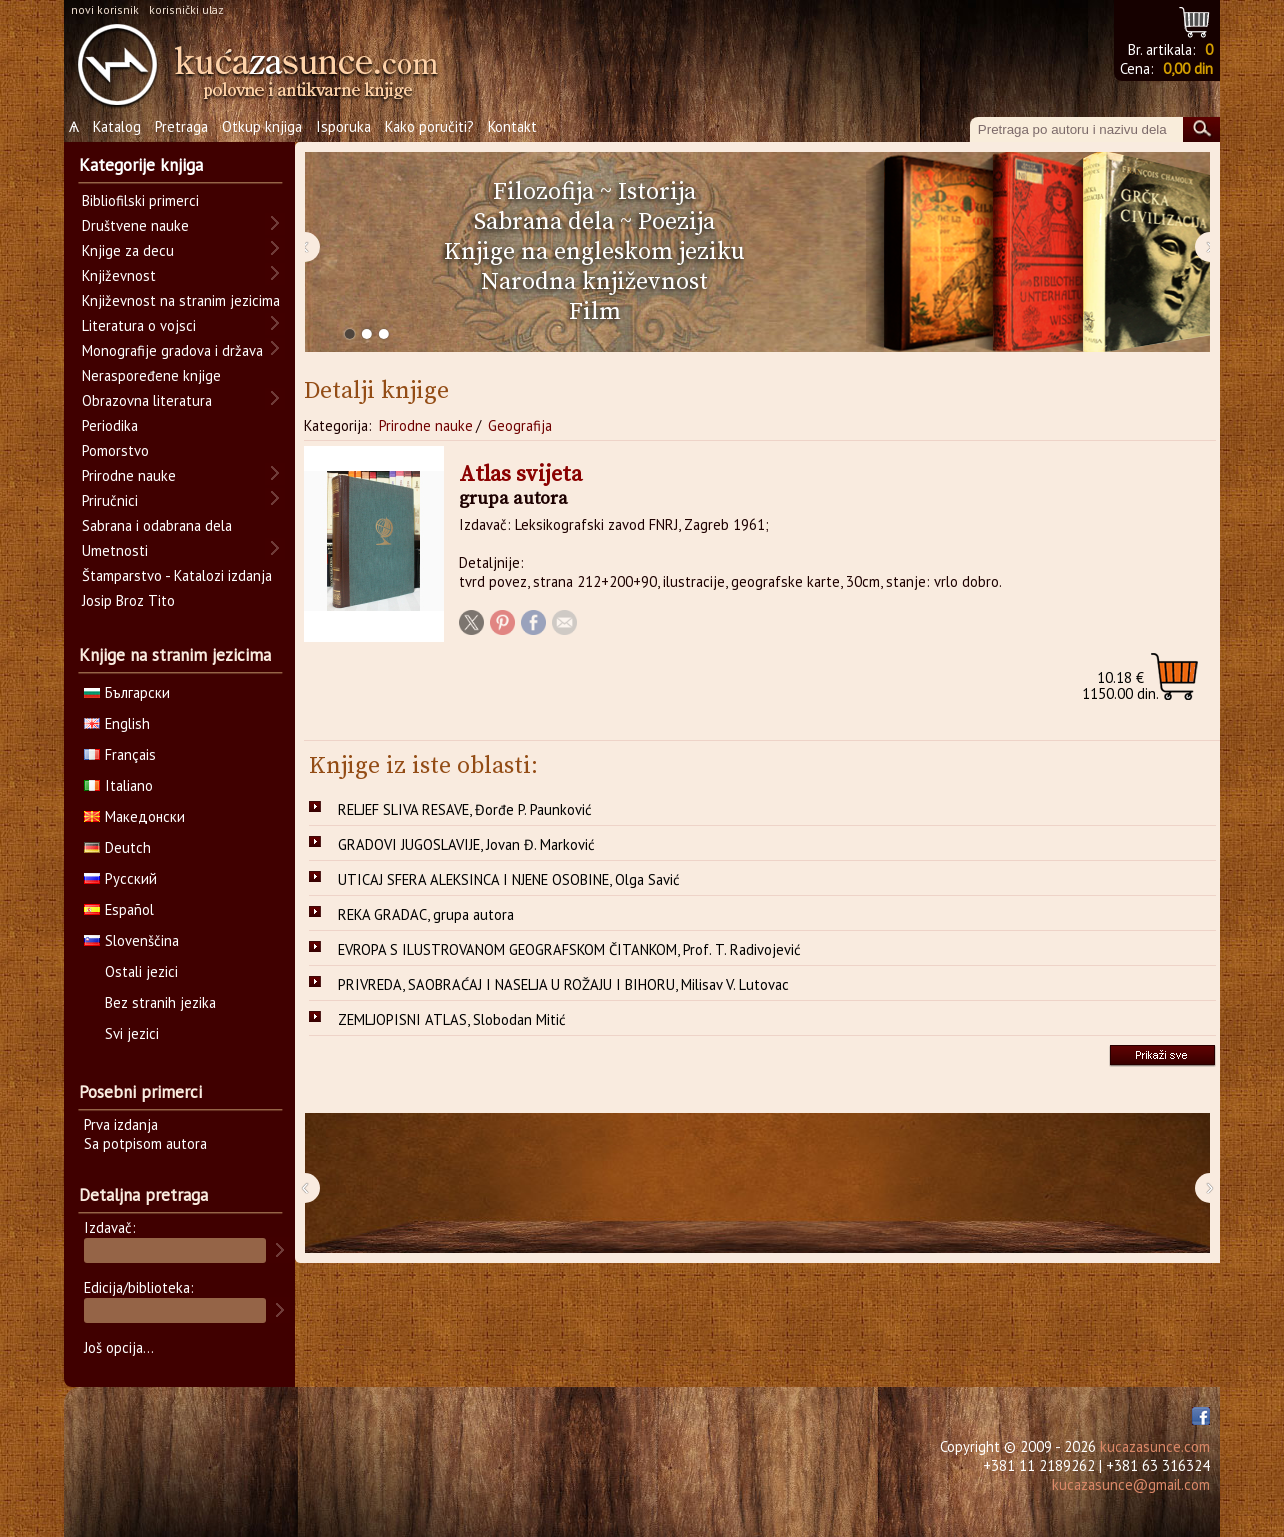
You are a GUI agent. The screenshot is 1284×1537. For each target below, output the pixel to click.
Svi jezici (132, 1033)
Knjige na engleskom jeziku (594, 252)
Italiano (118, 785)
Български (127, 692)
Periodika (110, 425)
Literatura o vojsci (139, 325)
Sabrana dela (544, 222)
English (117, 723)
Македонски (134, 816)
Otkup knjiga (262, 126)
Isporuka (343, 126)
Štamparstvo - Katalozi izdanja (177, 575)
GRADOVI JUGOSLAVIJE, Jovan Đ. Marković (466, 844)
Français (120, 754)
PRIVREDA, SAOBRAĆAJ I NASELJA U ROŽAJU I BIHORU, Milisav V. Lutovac (563, 984)
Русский (120, 878)
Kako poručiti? (429, 126)
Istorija (657, 192)
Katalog (117, 126)
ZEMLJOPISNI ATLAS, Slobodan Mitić (452, 1019)
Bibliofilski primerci (140, 200)
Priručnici (110, 500)
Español (119, 909)
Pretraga (181, 126)
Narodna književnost (594, 282)
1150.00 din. (1120, 685)
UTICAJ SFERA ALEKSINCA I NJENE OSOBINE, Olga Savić (509, 879)
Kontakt (512, 126)
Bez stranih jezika (160, 1002)
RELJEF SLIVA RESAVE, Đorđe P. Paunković (465, 809)
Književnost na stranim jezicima (181, 300)
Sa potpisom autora (145, 1143)
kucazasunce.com (1155, 1446)
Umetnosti (115, 550)
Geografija (520, 425)
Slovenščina (131, 940)
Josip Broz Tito (128, 600)
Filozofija (543, 192)
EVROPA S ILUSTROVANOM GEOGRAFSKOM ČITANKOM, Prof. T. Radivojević (569, 949)
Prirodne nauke (426, 425)
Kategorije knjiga (141, 165)
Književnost (119, 275)
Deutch (117, 847)
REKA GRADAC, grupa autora (426, 914)
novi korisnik (105, 9)
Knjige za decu (128, 250)
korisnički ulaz (186, 9)
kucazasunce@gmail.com (1131, 1484)
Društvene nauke (135, 225)
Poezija (676, 222)
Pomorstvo (115, 450)
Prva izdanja (121, 1124)
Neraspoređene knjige (151, 375)
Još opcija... (119, 1347)
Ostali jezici (141, 971)
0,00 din (1188, 68)
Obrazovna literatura (147, 400)
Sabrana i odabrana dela (157, 525)
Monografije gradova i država (172, 350)
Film (595, 312)
